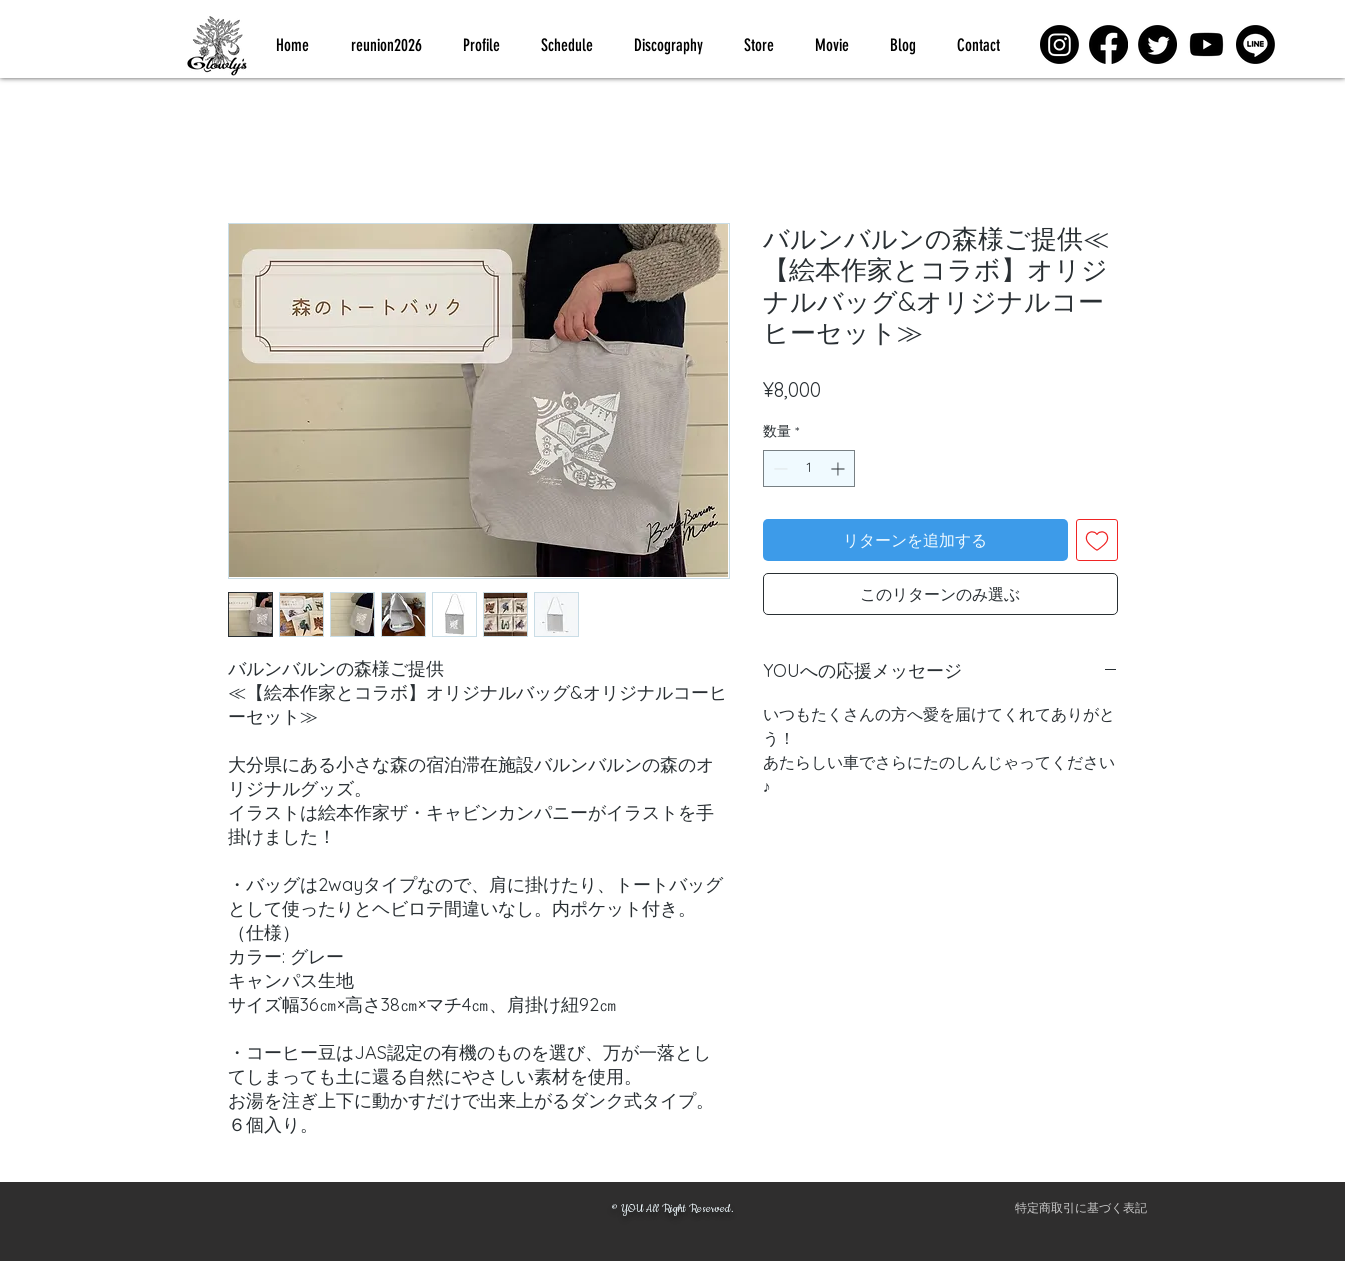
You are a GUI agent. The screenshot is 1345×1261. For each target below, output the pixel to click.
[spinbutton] (809, 468)
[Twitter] (1157, 44)
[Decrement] (778, 468)
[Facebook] (1108, 44)
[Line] (1255, 44)
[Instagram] (1059, 44)
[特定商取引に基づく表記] (1081, 1209)
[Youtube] (1206, 44)
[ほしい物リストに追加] (1097, 540)
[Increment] (839, 468)
